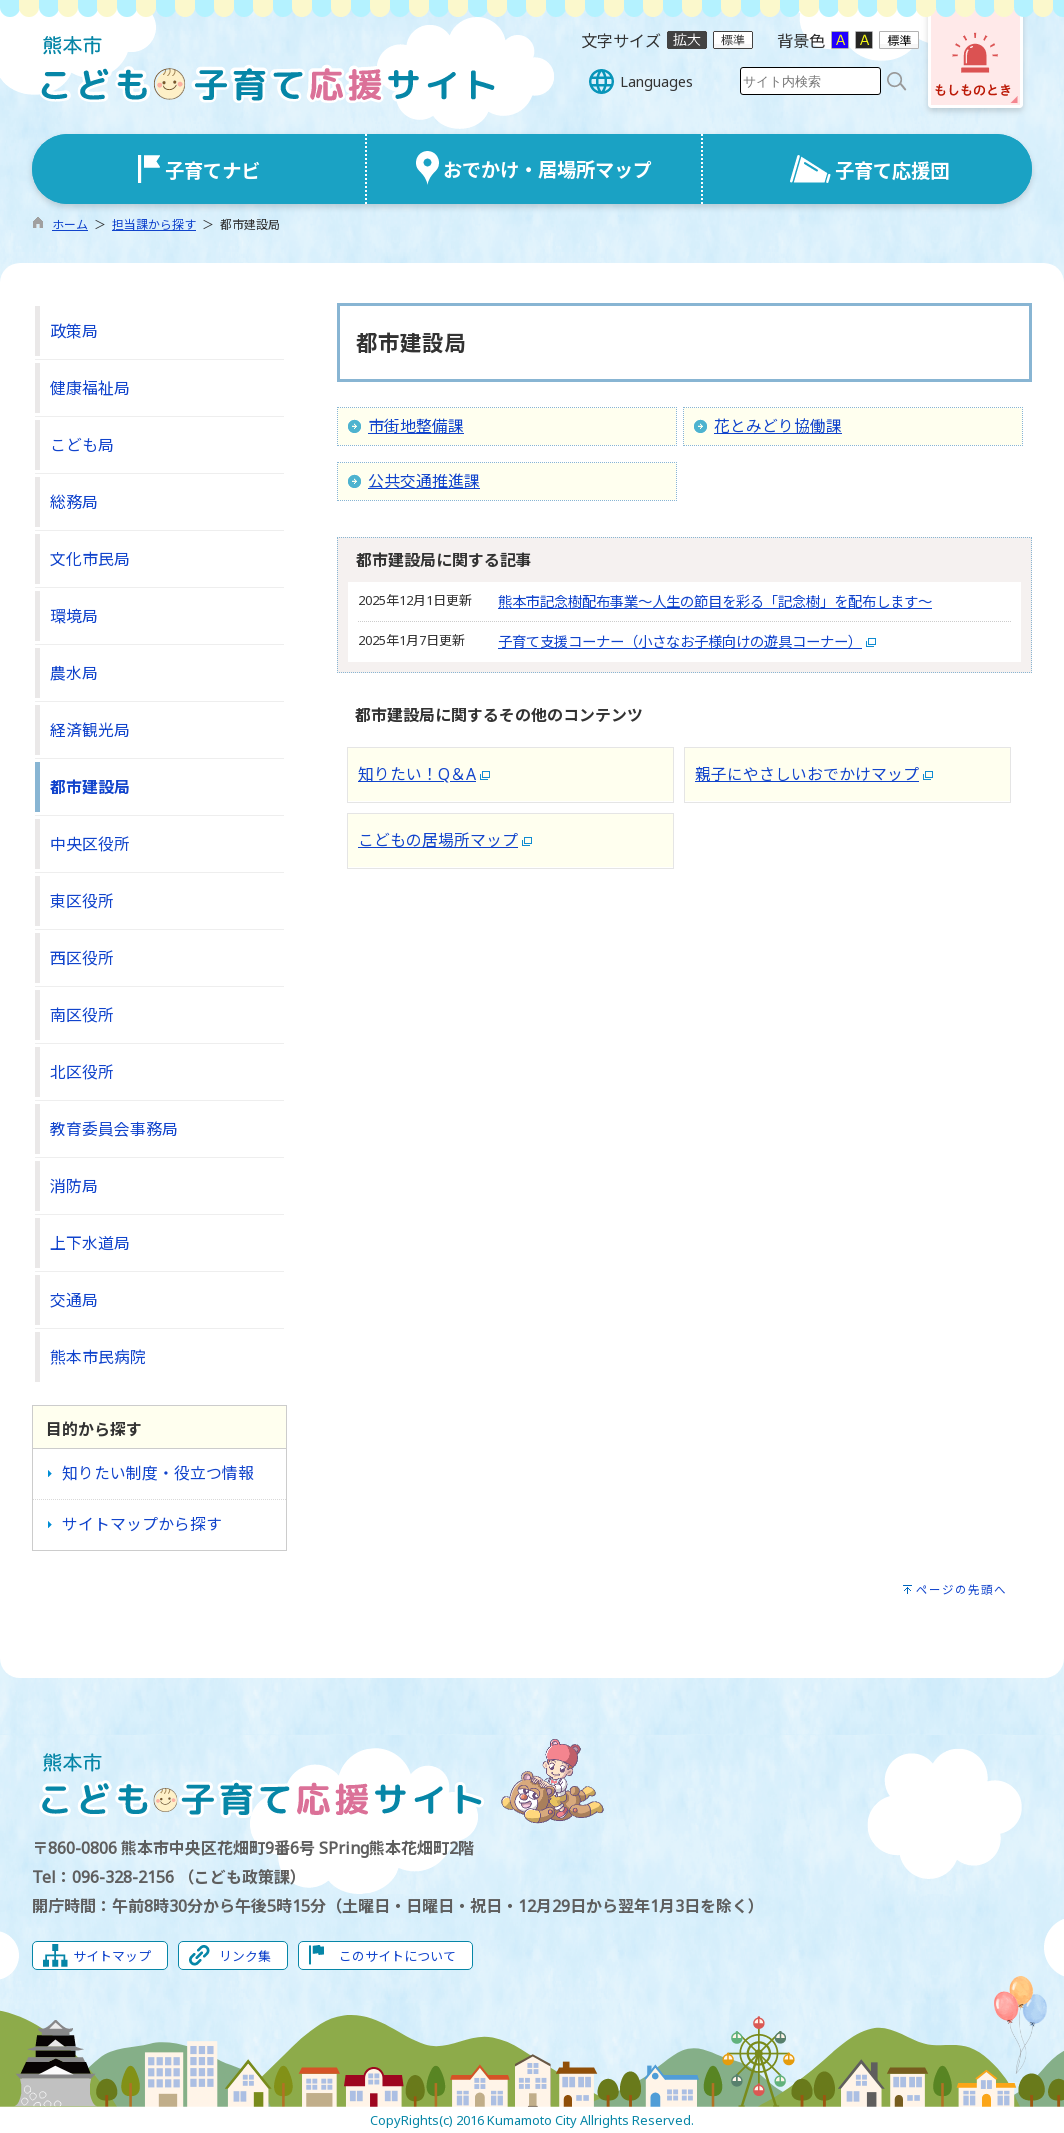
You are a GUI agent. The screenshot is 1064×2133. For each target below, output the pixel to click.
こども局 (82, 445)
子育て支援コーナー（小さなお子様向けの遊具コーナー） (680, 641)
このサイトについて (397, 1956)
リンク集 (245, 1956)
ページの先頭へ (961, 1589)
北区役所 (82, 1072)
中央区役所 (90, 844)
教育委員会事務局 (114, 1129)
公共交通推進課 (424, 481)
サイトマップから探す (142, 1524)
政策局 (74, 331)
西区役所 (82, 958)
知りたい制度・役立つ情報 (158, 1473)
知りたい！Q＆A (417, 774)
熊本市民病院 (98, 1357)
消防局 (74, 1186)
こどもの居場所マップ (438, 840)
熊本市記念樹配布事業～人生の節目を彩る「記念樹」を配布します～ (715, 601)
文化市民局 (90, 559)
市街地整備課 (416, 426)
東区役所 (82, 901)
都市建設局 (90, 787)
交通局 (74, 1300)
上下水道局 (90, 1243)
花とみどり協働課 (778, 426)
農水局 (74, 673)
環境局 (74, 616)
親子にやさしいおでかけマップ (807, 774)
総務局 (74, 502)
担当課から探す (154, 224)
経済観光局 (90, 730)
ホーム (70, 224)
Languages (656, 81)
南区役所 (82, 1015)
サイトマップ (112, 1956)
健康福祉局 (90, 388)
